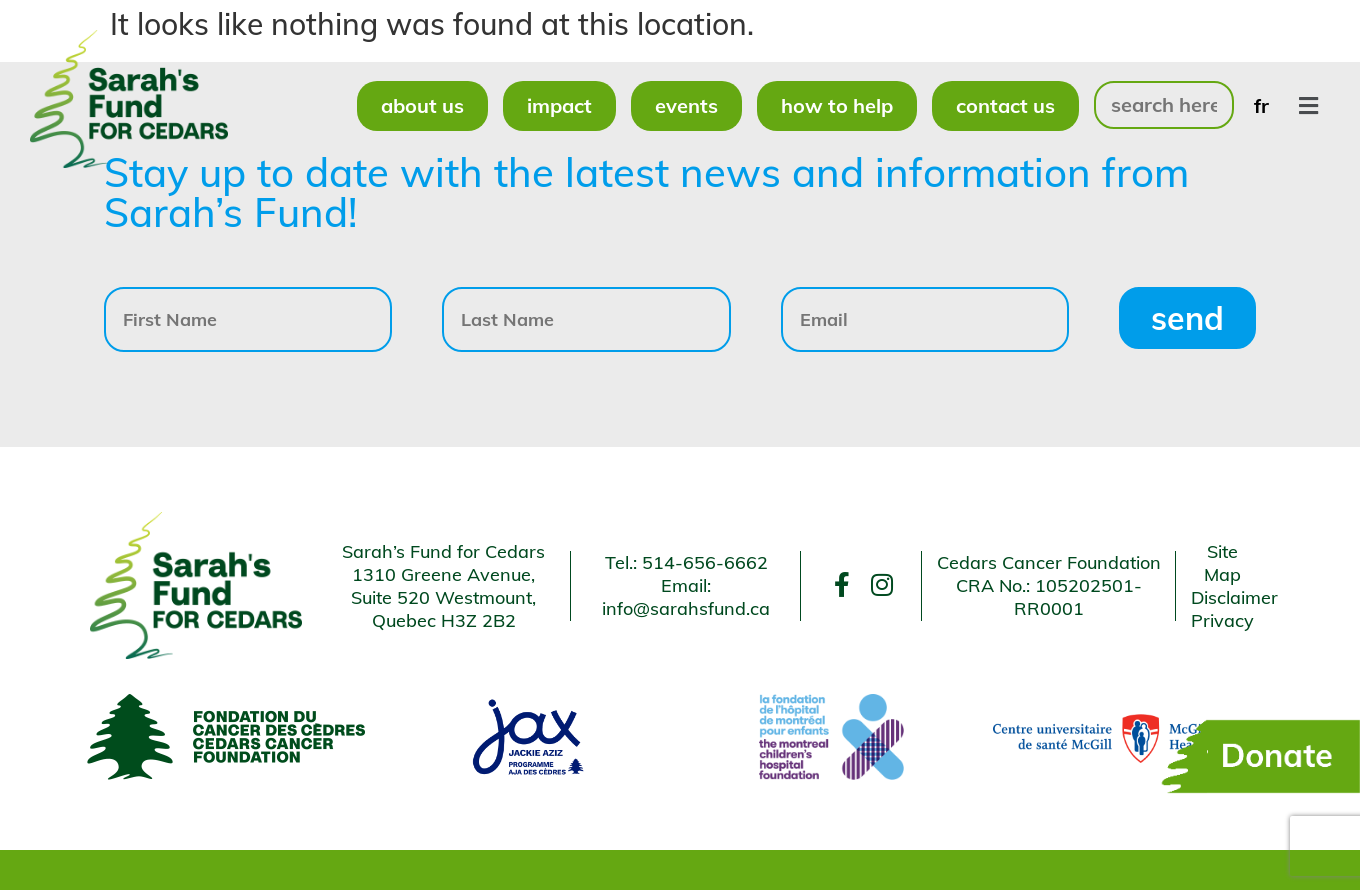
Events (686, 105)
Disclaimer (1234, 597)
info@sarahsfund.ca (686, 608)
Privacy (1222, 620)
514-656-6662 (705, 562)
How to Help (837, 105)
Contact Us (1005, 105)
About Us (422, 105)
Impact (559, 105)
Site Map (1222, 563)
